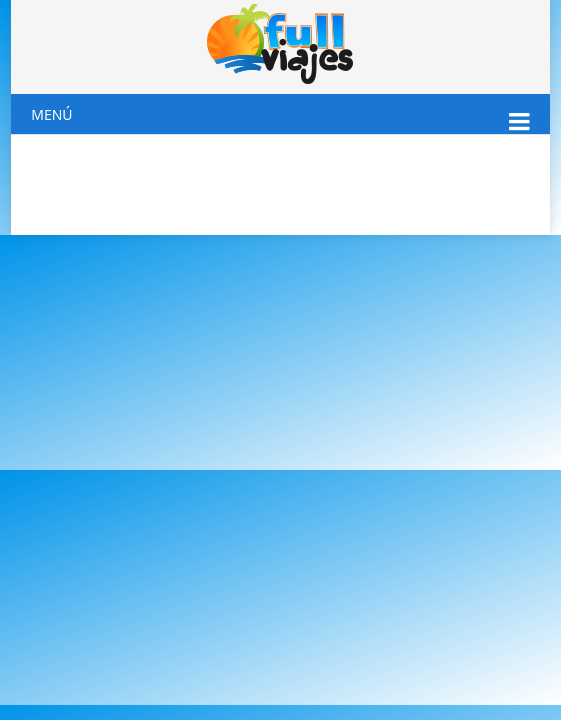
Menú (51, 114)
